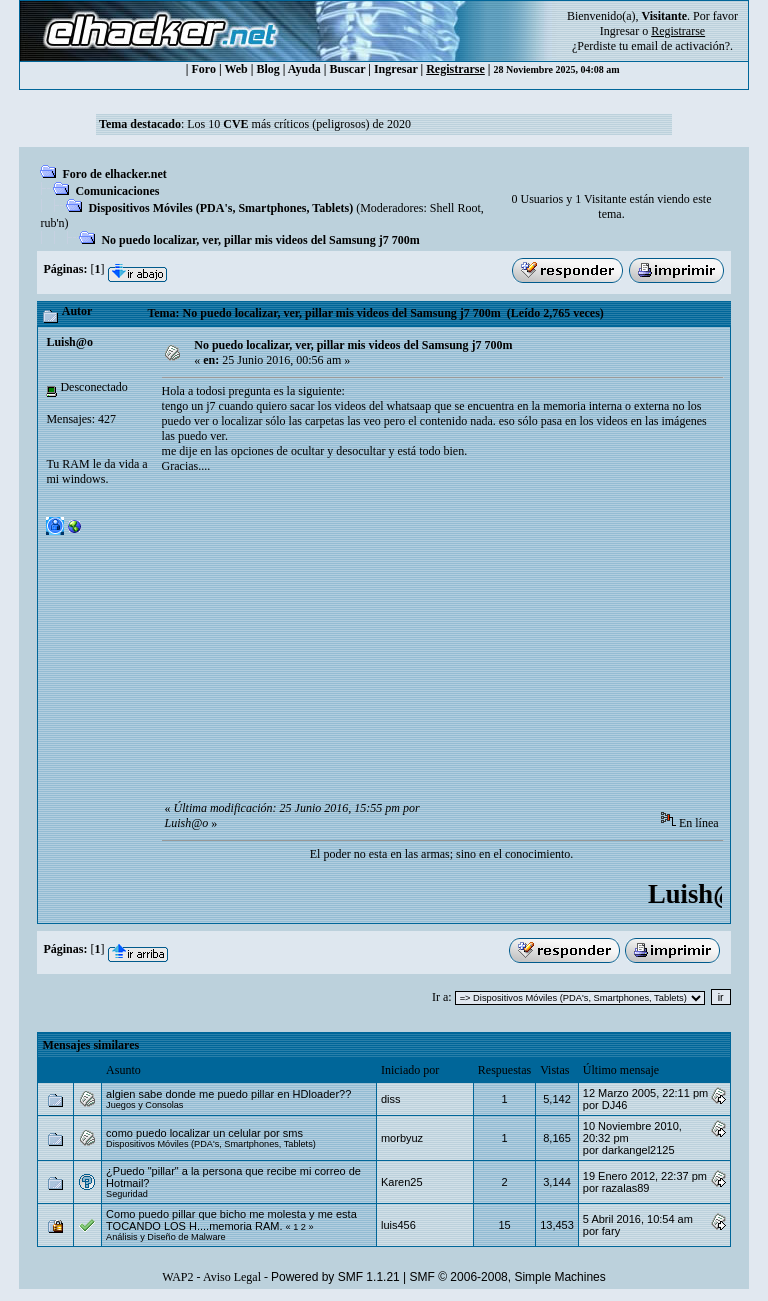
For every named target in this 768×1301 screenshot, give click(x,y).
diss (391, 1099)
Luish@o (69, 342)
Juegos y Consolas (144, 1105)
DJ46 (615, 1105)
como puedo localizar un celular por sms (204, 1133)
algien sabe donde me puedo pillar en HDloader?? (228, 1094)
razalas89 (626, 1188)
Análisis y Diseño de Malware (166, 1237)
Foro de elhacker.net (114, 174)
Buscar (348, 69)
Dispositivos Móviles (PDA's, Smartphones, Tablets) (220, 208)
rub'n (52, 223)
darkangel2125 (638, 1150)
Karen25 (402, 1182)
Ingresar (619, 31)
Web (235, 69)
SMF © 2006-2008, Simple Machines (508, 1277)
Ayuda (304, 69)
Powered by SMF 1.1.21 (335, 1277)
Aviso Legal (232, 1277)
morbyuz (402, 1138)
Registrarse (455, 69)
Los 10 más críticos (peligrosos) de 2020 (299, 124)
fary (611, 1231)
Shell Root (455, 208)
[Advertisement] (465, 644)
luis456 (398, 1225)
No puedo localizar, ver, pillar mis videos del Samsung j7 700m (260, 240)
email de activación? (680, 46)
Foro (204, 69)
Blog (267, 69)
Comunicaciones (117, 191)
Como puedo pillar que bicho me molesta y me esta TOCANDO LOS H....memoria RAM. (231, 1220)
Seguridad (127, 1194)
